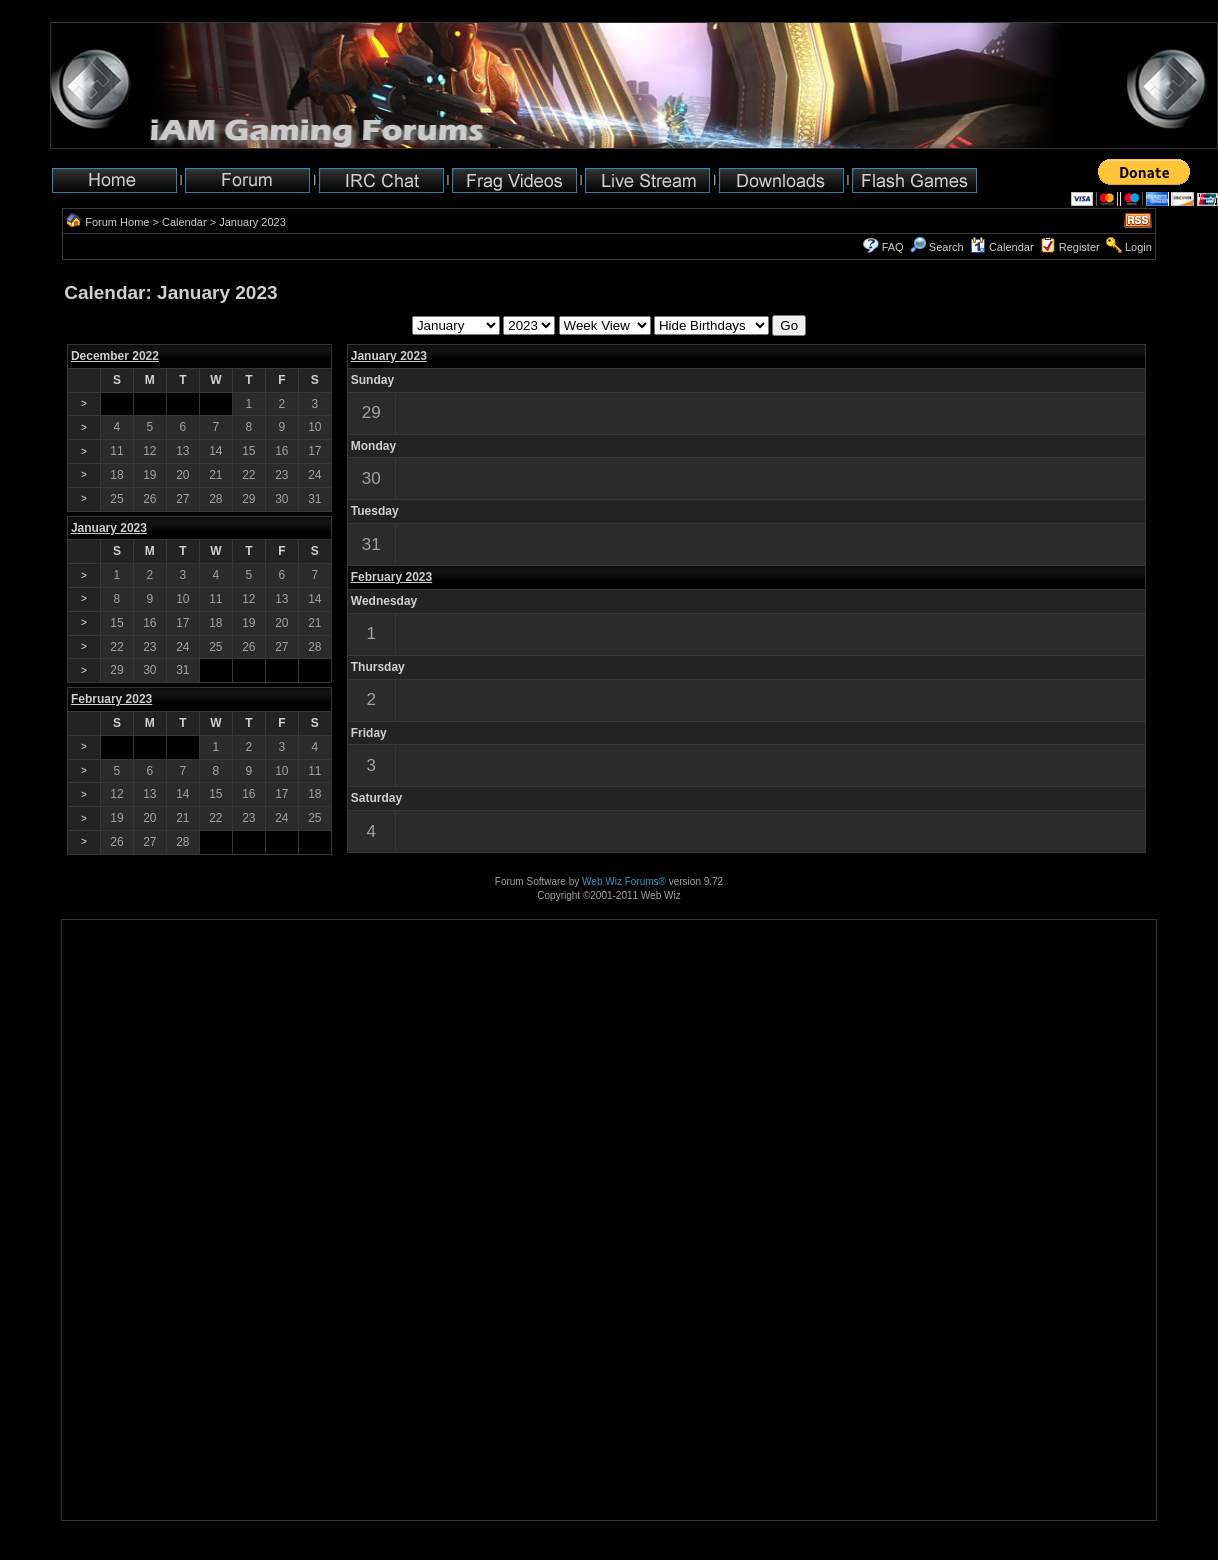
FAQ (893, 247)
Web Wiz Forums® (624, 881)
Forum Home (117, 222)
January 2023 (389, 356)
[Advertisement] (124, 1457)
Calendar (184, 222)
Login (1138, 247)
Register (1079, 247)
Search (937, 247)
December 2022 (115, 356)
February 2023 (391, 577)
